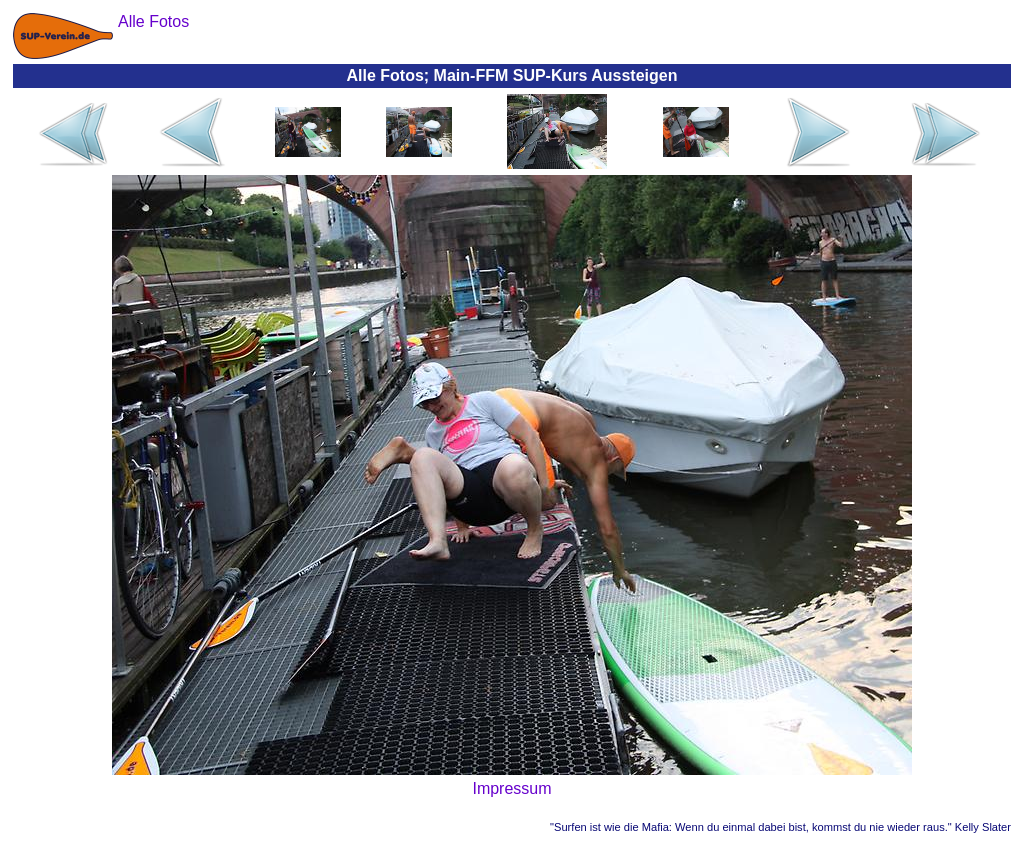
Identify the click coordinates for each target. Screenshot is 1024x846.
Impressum (511, 788)
